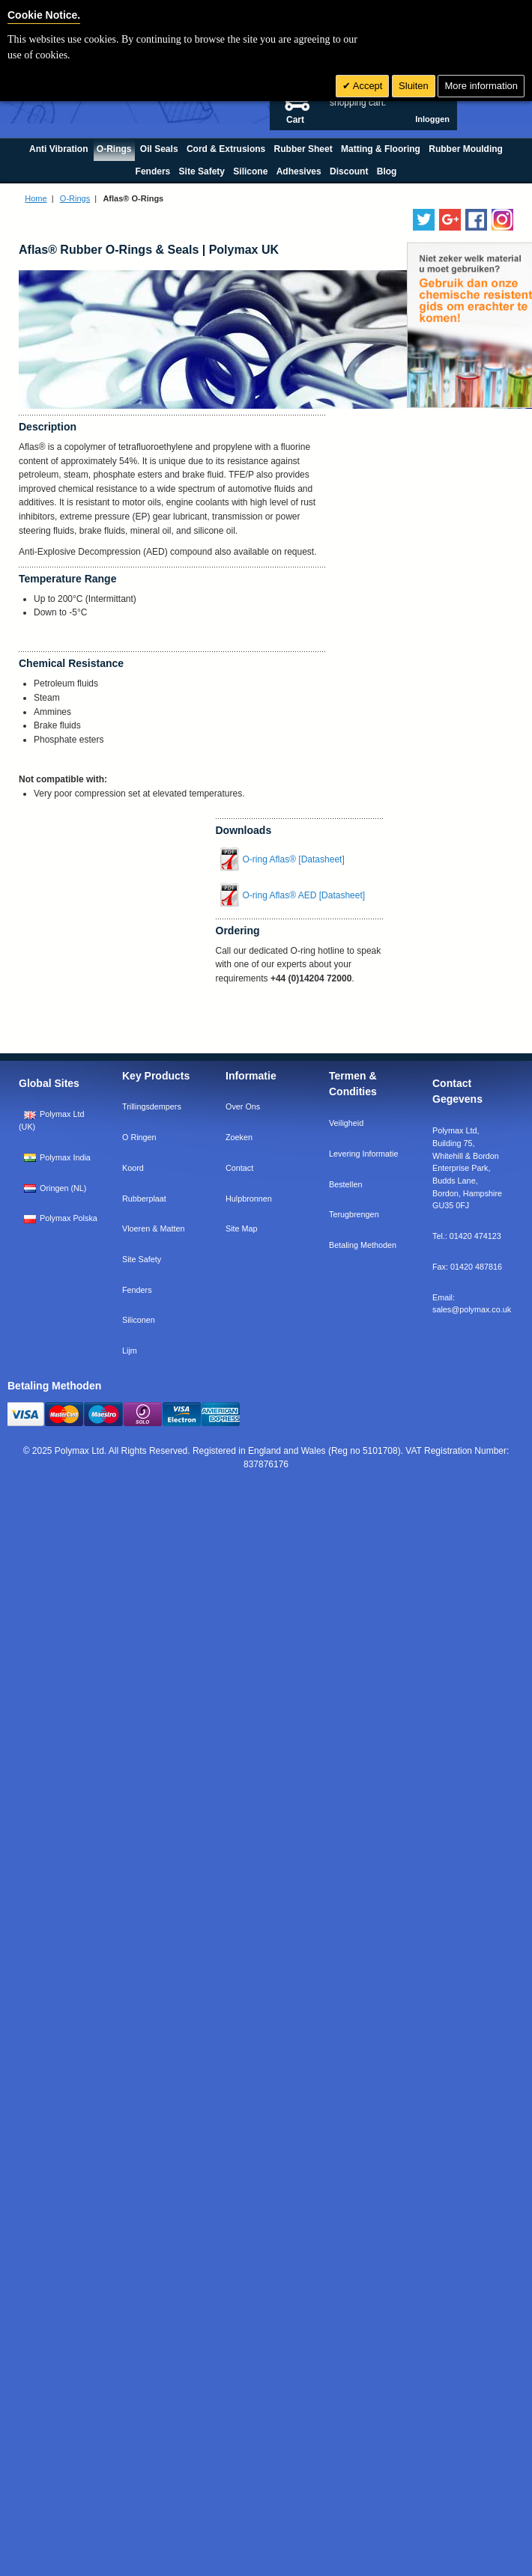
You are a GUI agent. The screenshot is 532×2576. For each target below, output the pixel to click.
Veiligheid (346, 1122)
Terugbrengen (354, 1214)
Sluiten (414, 85)
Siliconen (138, 1319)
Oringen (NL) (55, 1188)
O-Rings (75, 198)
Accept (367, 85)
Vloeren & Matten (153, 1228)
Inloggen (432, 119)
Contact (239, 1167)
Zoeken (239, 1137)
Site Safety (141, 1259)
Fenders (137, 1289)
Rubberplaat (144, 1198)
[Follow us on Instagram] (502, 220)
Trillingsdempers (151, 1106)
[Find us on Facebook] (476, 220)
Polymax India (57, 1157)
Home (35, 198)
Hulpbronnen (249, 1198)
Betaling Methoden (362, 1244)
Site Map (242, 1228)
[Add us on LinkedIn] (450, 220)
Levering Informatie (363, 1153)
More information (481, 85)
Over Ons (243, 1106)
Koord (133, 1167)
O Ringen (139, 1137)
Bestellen (345, 1184)
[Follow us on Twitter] (424, 220)
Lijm (129, 1350)
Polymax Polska (60, 1218)
